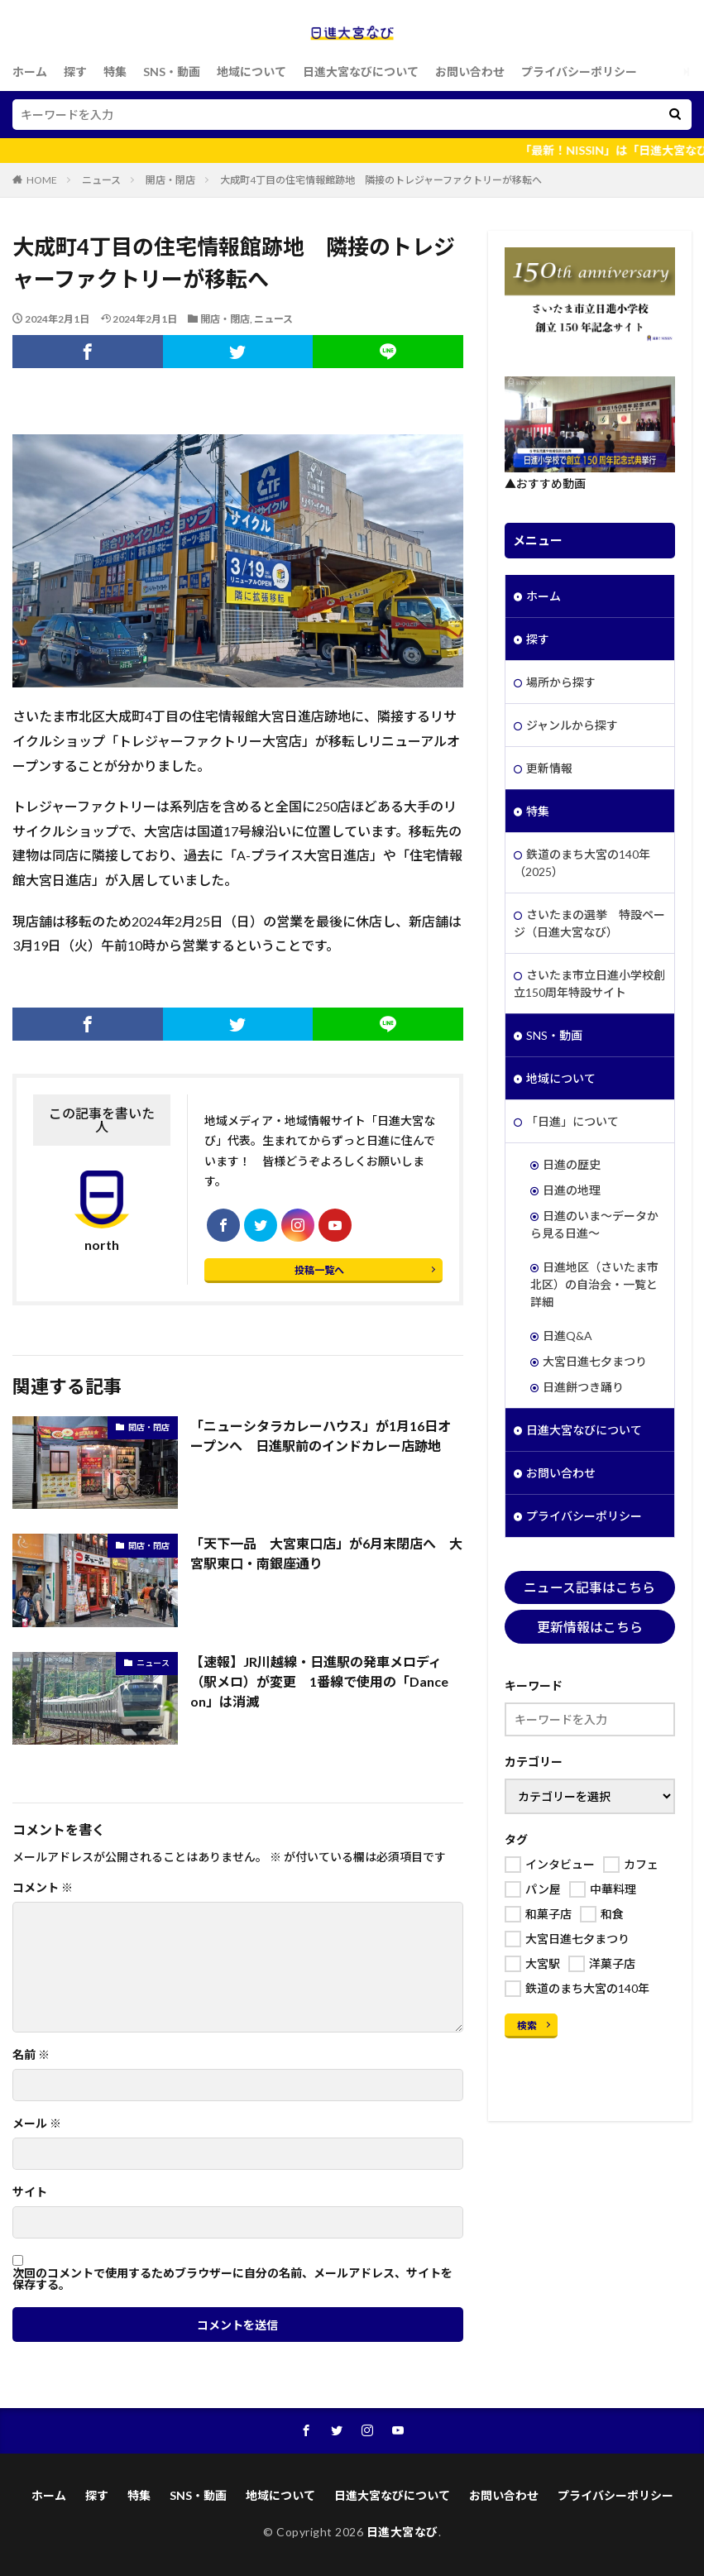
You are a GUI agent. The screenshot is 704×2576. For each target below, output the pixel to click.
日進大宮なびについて (361, 72)
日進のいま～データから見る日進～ (594, 1224)
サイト (29, 2192)
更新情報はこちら (590, 1627)
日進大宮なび (402, 2532)
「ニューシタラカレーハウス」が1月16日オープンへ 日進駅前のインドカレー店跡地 (320, 1435)
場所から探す (561, 682)
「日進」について (572, 1121)
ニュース (101, 180)
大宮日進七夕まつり (595, 1361)
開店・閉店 (170, 180)
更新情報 (549, 768)
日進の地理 (572, 1190)
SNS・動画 (171, 72)
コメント (42, 1888)
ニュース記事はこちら (589, 1587)
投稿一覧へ (319, 1270)
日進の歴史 (572, 1164)
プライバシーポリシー (579, 72)
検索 (527, 2025)
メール (36, 2123)
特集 (115, 72)
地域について (251, 72)
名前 (31, 2055)
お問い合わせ (470, 72)
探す (75, 72)
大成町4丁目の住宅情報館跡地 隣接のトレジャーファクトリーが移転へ (381, 180)
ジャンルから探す (572, 725)
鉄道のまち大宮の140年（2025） (582, 863)
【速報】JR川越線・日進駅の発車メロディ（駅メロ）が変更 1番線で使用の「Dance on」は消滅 (319, 1681)
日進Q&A (567, 1336)
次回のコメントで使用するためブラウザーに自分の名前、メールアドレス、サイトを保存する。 (232, 2279)
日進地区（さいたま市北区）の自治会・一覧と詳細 (594, 1284)
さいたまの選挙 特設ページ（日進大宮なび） (589, 923)
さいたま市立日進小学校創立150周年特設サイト (589, 983)
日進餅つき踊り (583, 1387)
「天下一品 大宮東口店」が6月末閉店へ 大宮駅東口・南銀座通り (326, 1553)
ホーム (29, 72)
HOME (41, 180)
